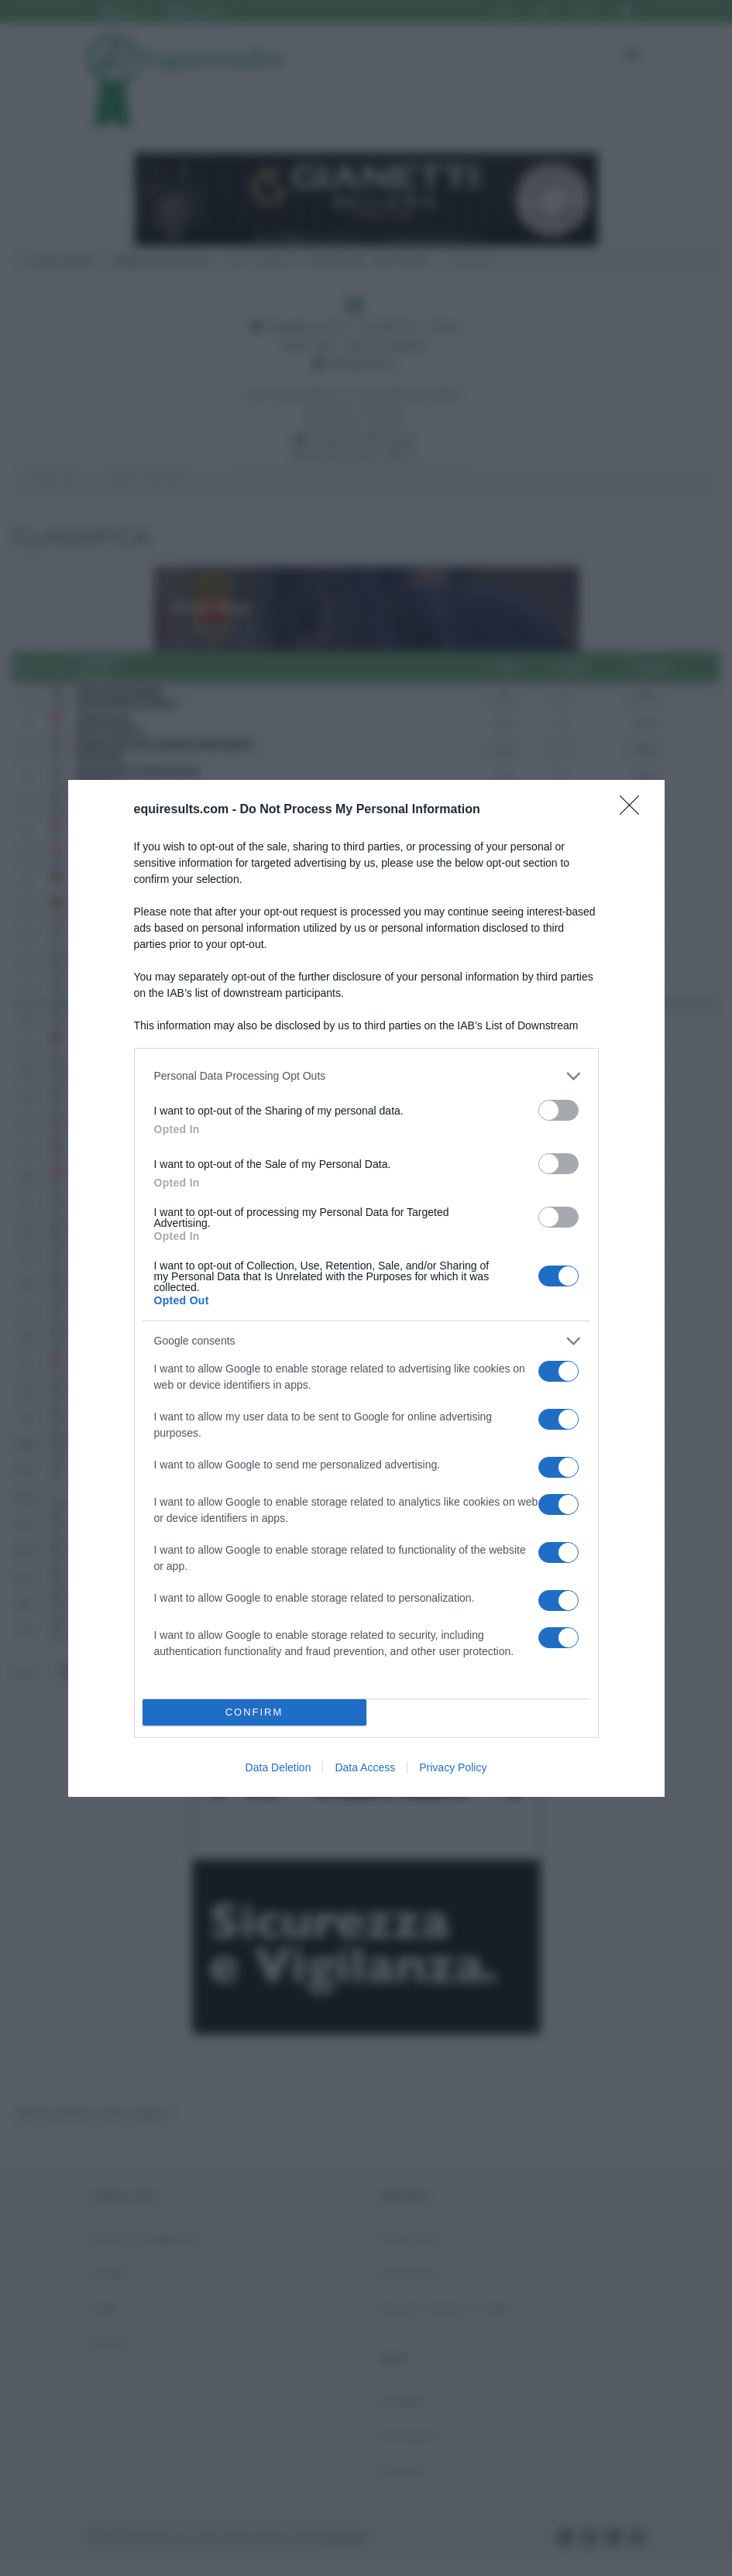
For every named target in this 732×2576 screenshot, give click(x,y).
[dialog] (366, 1288)
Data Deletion (278, 1767)
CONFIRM (254, 1712)
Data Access (365, 1767)
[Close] (634, 810)
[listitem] (366, 1076)
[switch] (558, 1110)
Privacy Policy (452, 1767)
